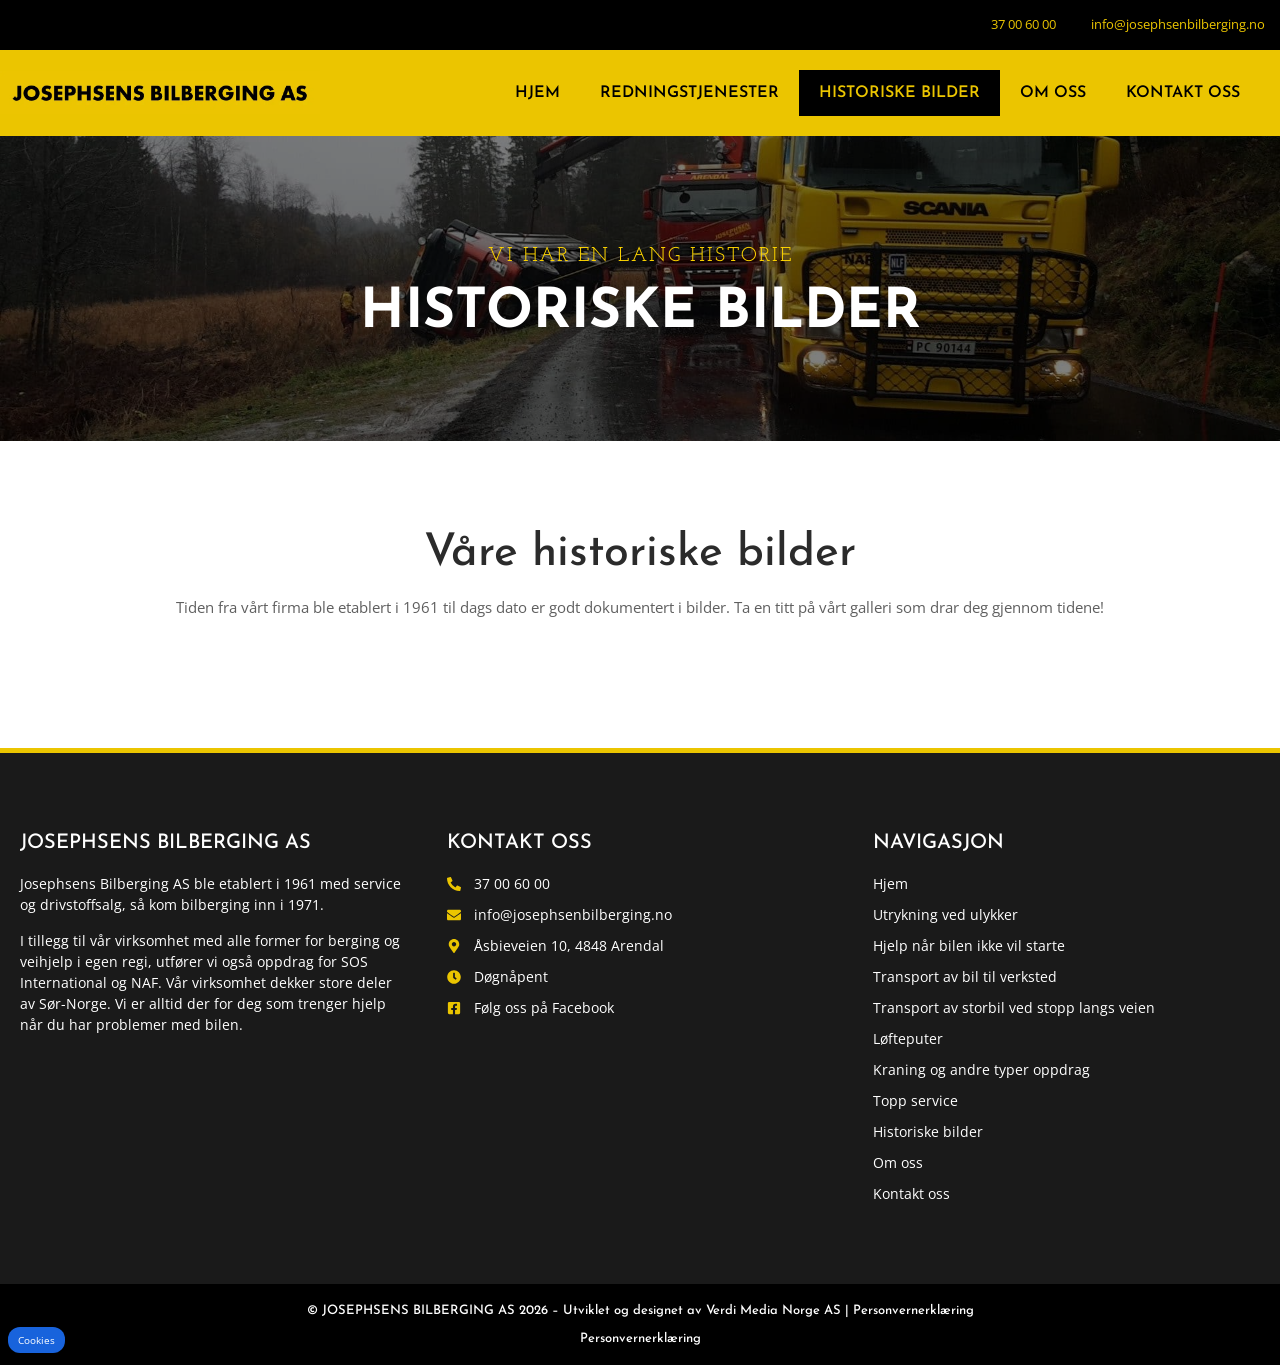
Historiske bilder (899, 93)
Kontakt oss (1183, 93)
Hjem (537, 93)
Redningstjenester (689, 93)
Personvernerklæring (913, 1310)
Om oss (1053, 93)
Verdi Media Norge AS (773, 1310)
